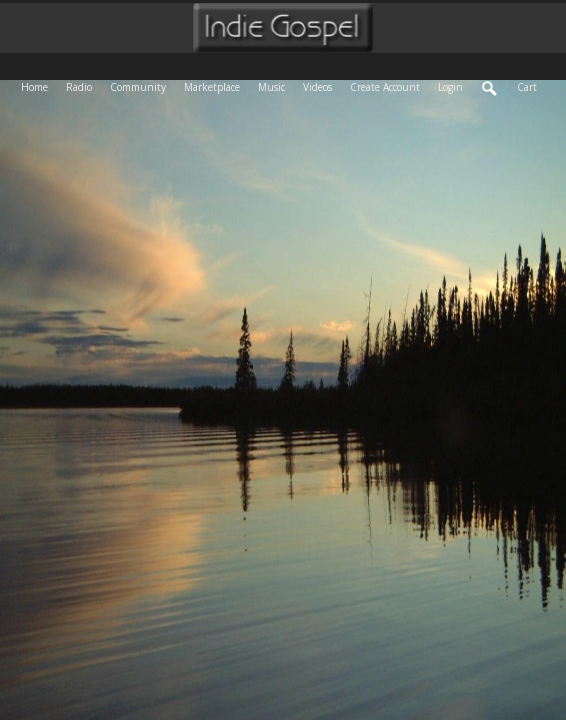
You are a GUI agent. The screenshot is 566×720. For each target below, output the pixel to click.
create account (385, 87)
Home (39, 85)
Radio (83, 85)
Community (142, 85)
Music (276, 85)
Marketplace (216, 85)
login (450, 87)
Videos (322, 85)
